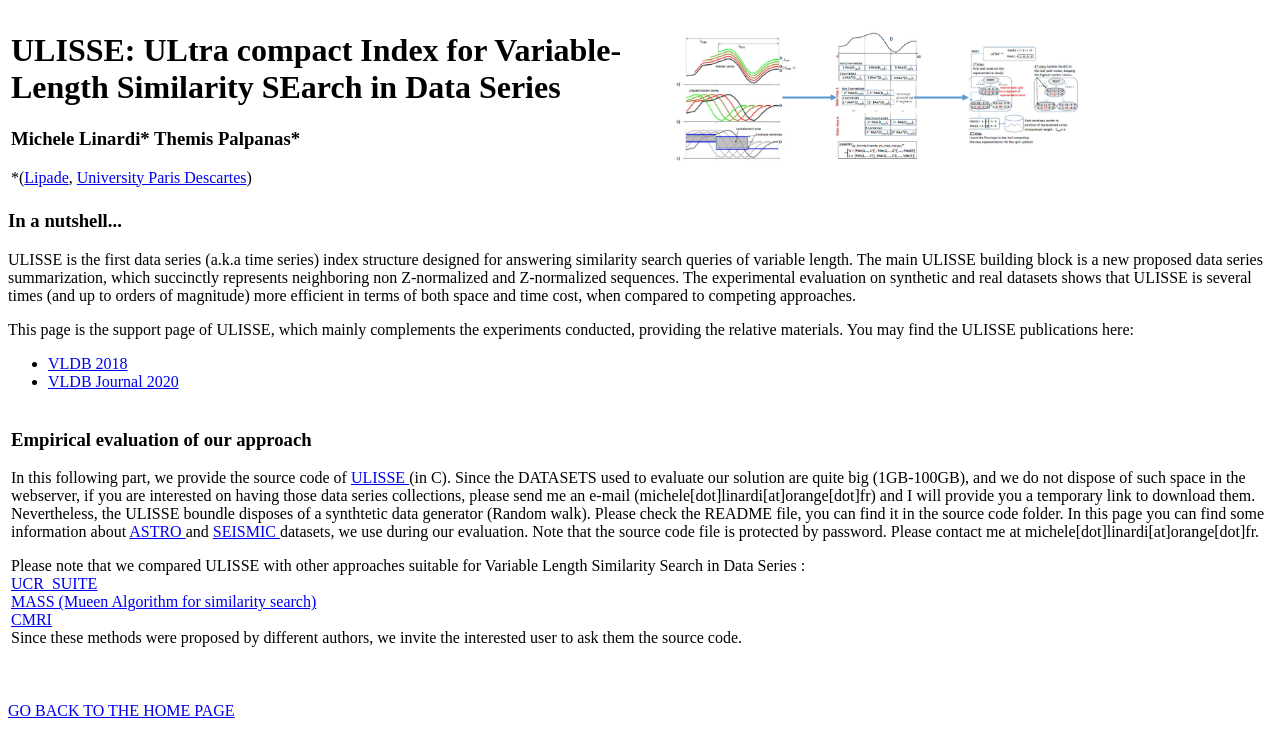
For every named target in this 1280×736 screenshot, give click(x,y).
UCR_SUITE (54, 583)
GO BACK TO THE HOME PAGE (121, 710)
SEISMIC (246, 531)
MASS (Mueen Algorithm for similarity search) (163, 601)
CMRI (31, 619)
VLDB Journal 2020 (113, 381)
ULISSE (380, 477)
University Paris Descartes (162, 177)
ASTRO (157, 531)
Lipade (46, 177)
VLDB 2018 (88, 363)
